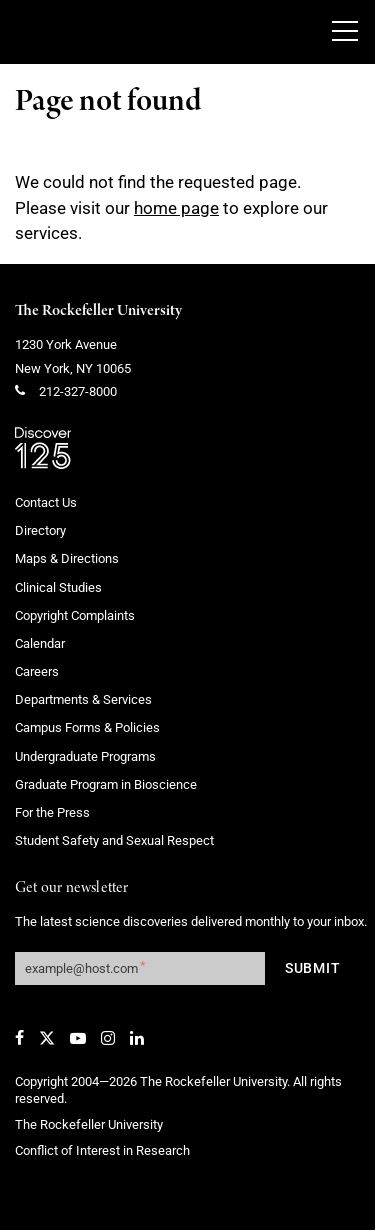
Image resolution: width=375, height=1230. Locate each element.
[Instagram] (108, 1038)
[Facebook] (19, 1038)
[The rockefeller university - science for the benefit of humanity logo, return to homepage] (155, 32)
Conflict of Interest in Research (102, 1150)
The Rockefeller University (98, 311)
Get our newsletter (72, 888)
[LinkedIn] (137, 1038)
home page (176, 208)
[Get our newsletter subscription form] (140, 968)
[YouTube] (78, 1038)
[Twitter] (47, 1038)
